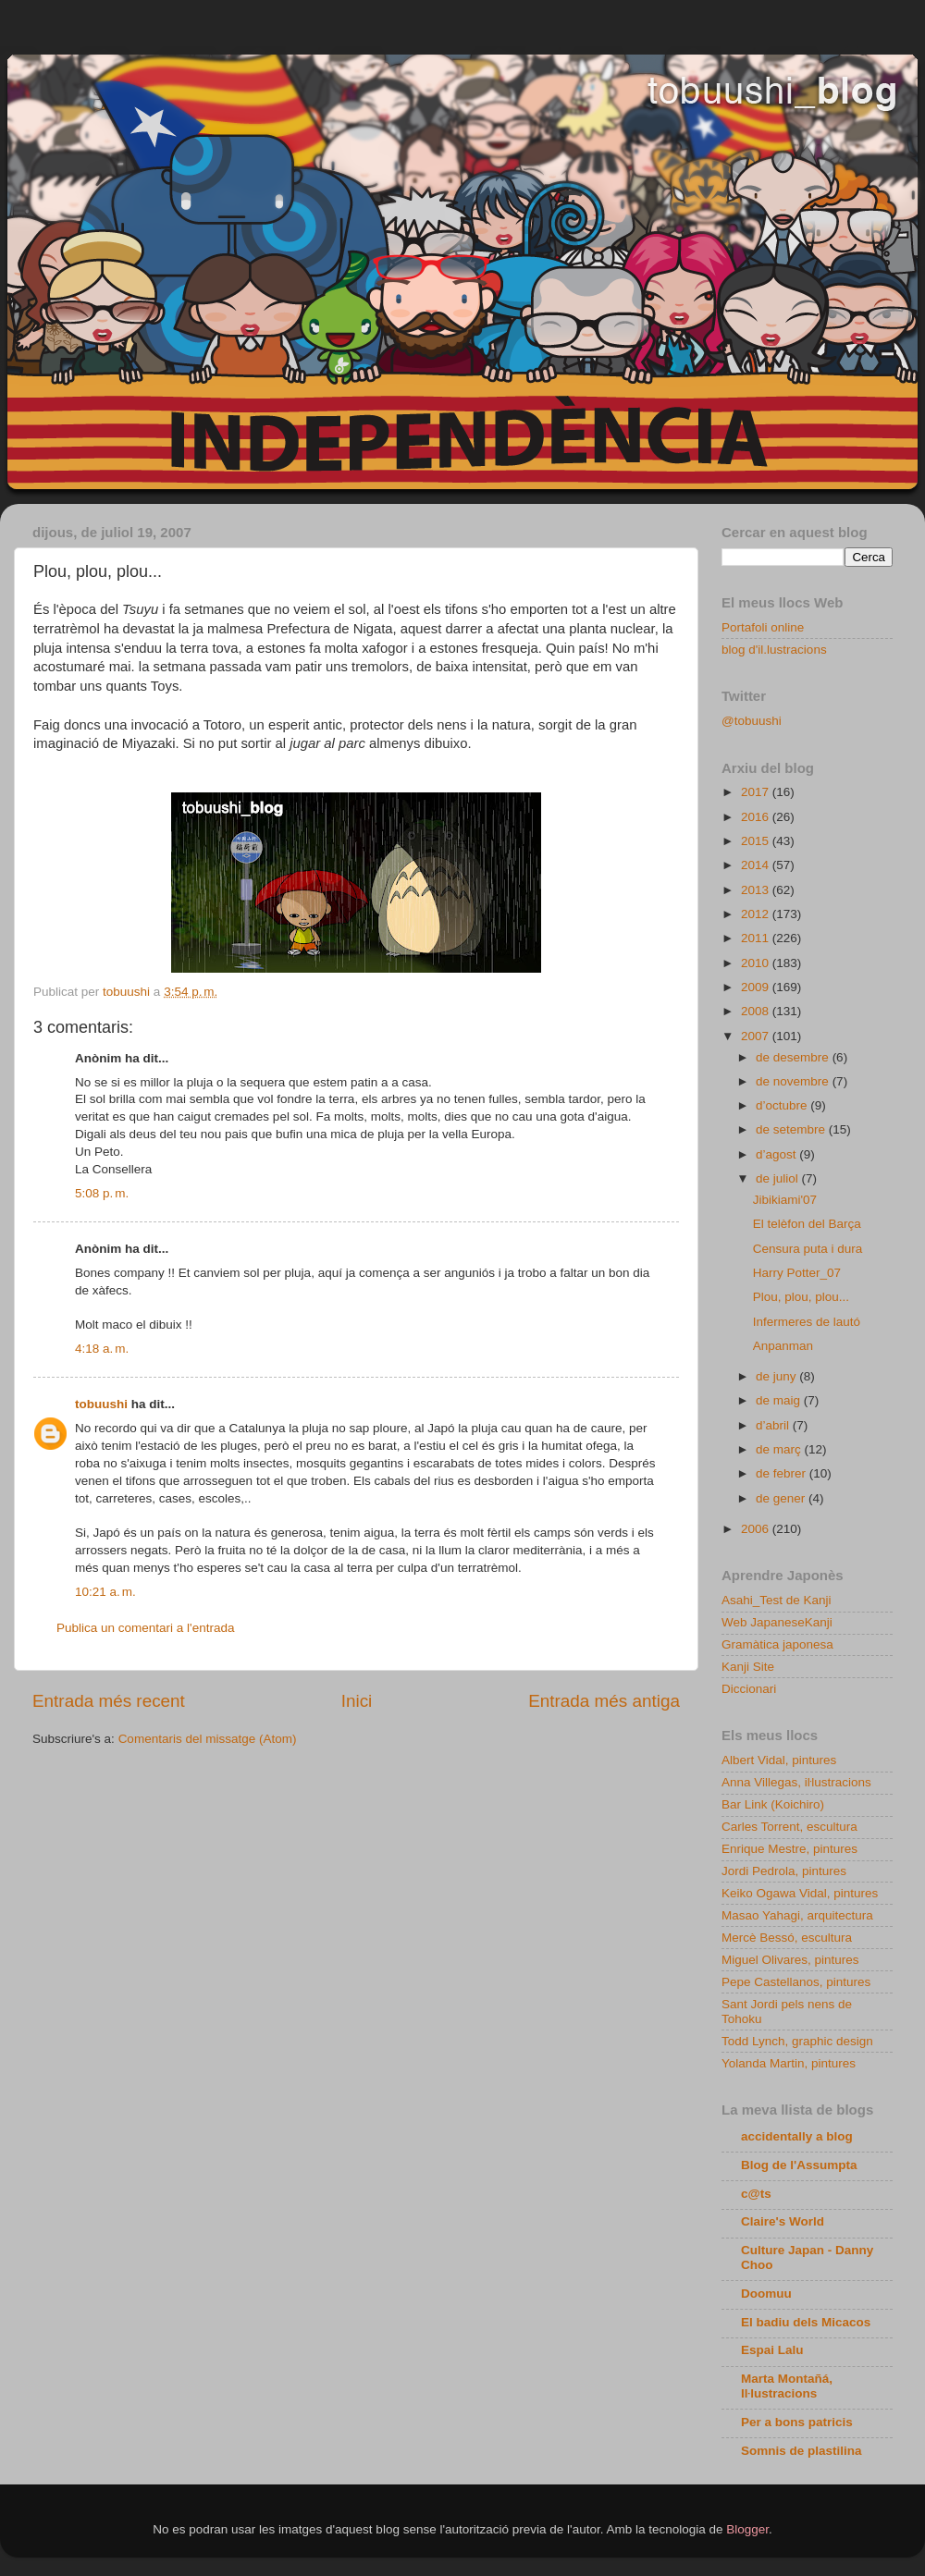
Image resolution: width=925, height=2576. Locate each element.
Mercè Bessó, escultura (787, 1937)
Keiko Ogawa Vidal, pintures (800, 1893)
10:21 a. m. (105, 1592)
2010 (756, 963)
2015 (756, 841)
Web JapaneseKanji (777, 1622)
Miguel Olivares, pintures (790, 1960)
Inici (357, 1701)
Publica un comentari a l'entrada (145, 1628)
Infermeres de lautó (806, 1322)
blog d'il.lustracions (774, 649)
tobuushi (101, 1404)
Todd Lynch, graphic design (797, 2041)
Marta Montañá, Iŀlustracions (786, 2386)
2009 (756, 987)
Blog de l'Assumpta (799, 2165)
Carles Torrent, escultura (789, 1827)
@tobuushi (752, 721)
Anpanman (783, 1346)
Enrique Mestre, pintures (789, 1849)
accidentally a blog (797, 2136)
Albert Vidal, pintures (779, 1760)
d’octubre (783, 1105)
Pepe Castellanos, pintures (796, 1982)
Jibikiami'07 (785, 1200)
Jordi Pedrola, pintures (784, 1871)
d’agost (777, 1154)
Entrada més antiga (604, 1701)
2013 (756, 890)
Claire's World (782, 2221)
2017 (756, 792)
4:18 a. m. (102, 1348)
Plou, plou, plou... (801, 1297)
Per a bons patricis (797, 2422)
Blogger (747, 2529)
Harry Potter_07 (797, 1273)
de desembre (794, 1057)
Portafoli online (763, 627)
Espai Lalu (772, 2350)
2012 (756, 914)
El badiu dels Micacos (805, 2322)
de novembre (794, 1081)
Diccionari (749, 1689)
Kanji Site (748, 1667)
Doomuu (766, 2293)
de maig (780, 1400)
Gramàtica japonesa (777, 1644)
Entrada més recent (108, 1701)
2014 (756, 865)
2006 (756, 1529)
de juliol (779, 1178)
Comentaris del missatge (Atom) (207, 1739)
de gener (782, 1498)
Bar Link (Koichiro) (773, 1804)
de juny (777, 1376)
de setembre (792, 1129)
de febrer (782, 1473)
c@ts (756, 2194)
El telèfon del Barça (807, 1224)
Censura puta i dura (808, 1249)
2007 (756, 1036)
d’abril (774, 1425)
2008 (756, 1011)
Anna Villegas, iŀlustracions (796, 1782)
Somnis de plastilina (801, 2451)
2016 (756, 817)
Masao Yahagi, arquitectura (797, 1915)
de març (780, 1449)
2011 (756, 938)
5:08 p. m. (102, 1193)
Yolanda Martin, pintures (789, 2063)
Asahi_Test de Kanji (777, 1600)
